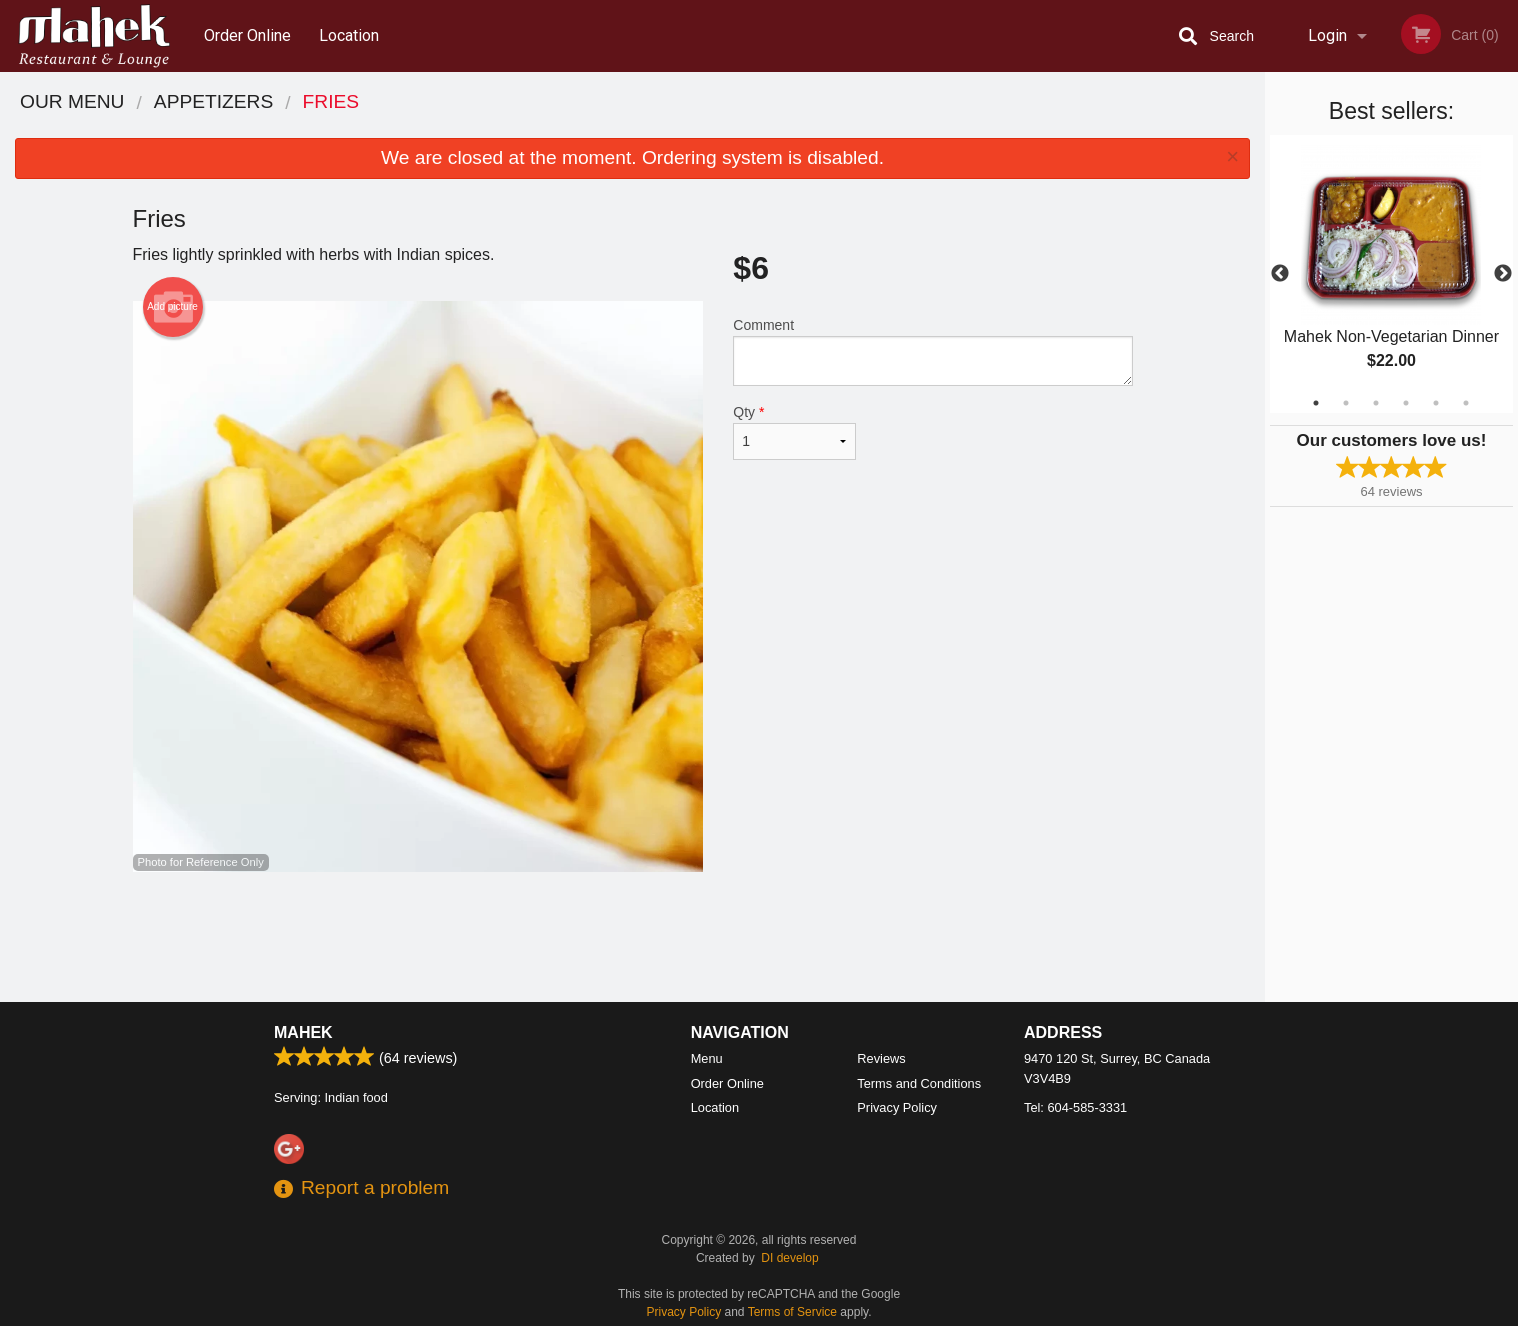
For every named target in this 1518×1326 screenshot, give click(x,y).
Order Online (247, 35)
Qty (794, 432)
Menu (707, 1058)
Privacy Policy (897, 1107)
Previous (1280, 274)
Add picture (172, 307)
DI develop (789, 1258)
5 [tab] (1436, 403)
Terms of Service (792, 1312)
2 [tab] (1346, 403)
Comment (932, 351)
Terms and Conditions (919, 1083)
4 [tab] (1406, 403)
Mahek (303, 1032)
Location (349, 35)
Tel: (1075, 1107)
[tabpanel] (1391, 274)
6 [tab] (1466, 403)
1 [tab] (1316, 403)
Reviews (881, 1058)
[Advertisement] (633, 937)
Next (1503, 274)
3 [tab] (1376, 403)
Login (1327, 35)
